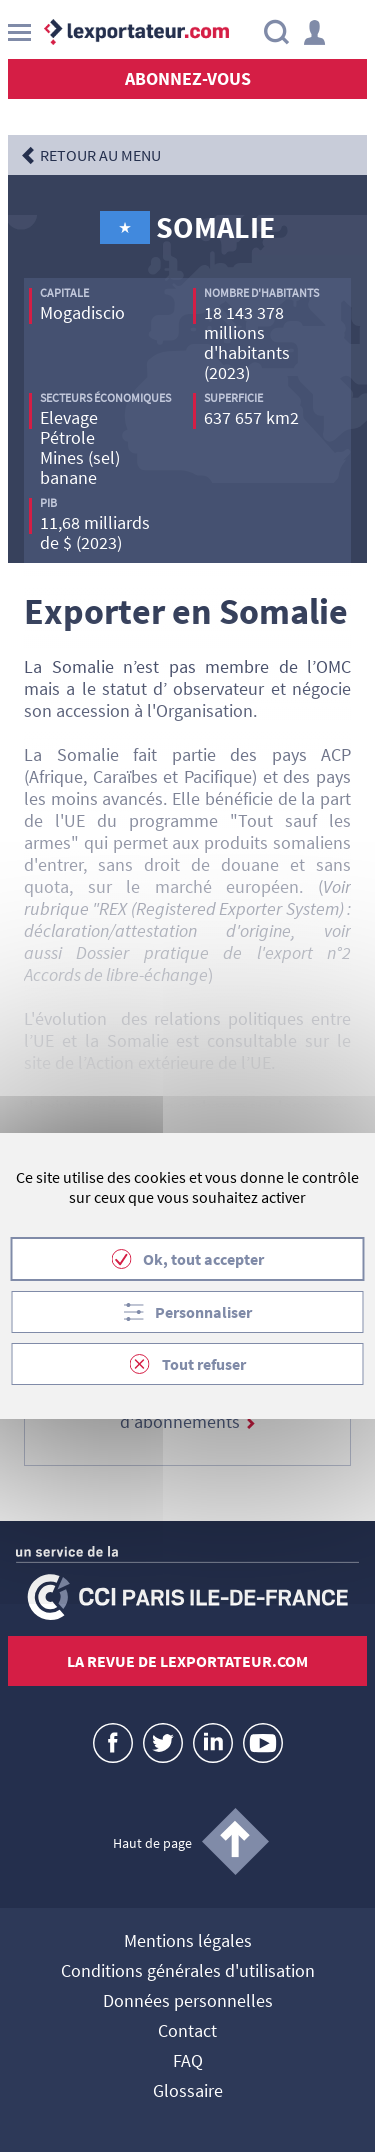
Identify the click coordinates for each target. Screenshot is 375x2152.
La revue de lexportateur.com (187, 1661)
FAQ (188, 2062)
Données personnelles (188, 2002)
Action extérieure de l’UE (178, 1062)
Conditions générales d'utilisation (188, 1972)
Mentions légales (188, 1942)
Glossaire (188, 2092)
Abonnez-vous (188, 78)
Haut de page (152, 1843)
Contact (187, 2032)
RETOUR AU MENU (100, 155)
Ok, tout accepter (203, 1259)
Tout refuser (204, 1364)
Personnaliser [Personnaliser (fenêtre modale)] (203, 1312)
